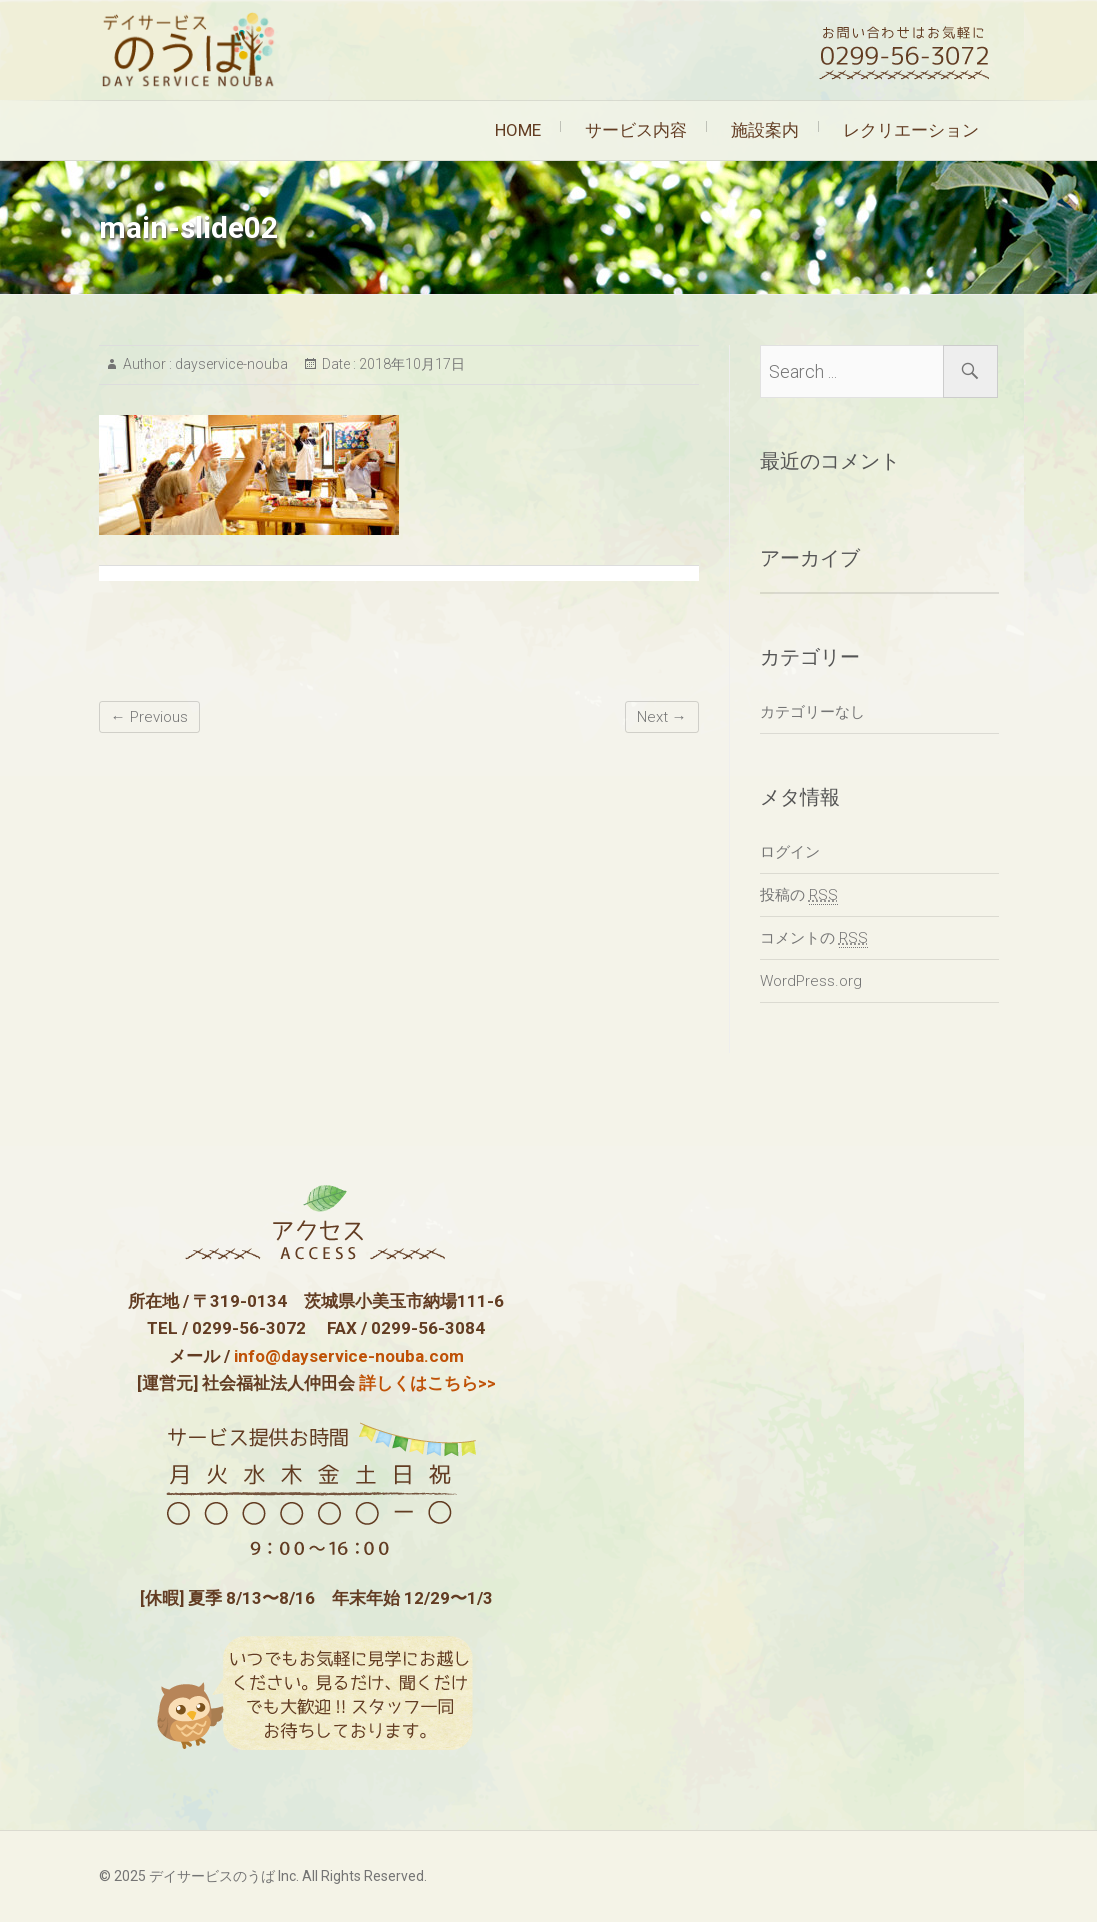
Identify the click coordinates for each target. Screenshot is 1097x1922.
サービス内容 (636, 130)
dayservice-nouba (230, 364)
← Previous (149, 717)
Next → (662, 717)
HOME (518, 130)
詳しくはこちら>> (427, 1383)
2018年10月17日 (410, 364)
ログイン (790, 852)
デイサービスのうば (212, 1876)
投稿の (799, 895)
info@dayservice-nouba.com (349, 1356)
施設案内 (765, 130)
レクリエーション (911, 130)
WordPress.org (811, 981)
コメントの (814, 938)
